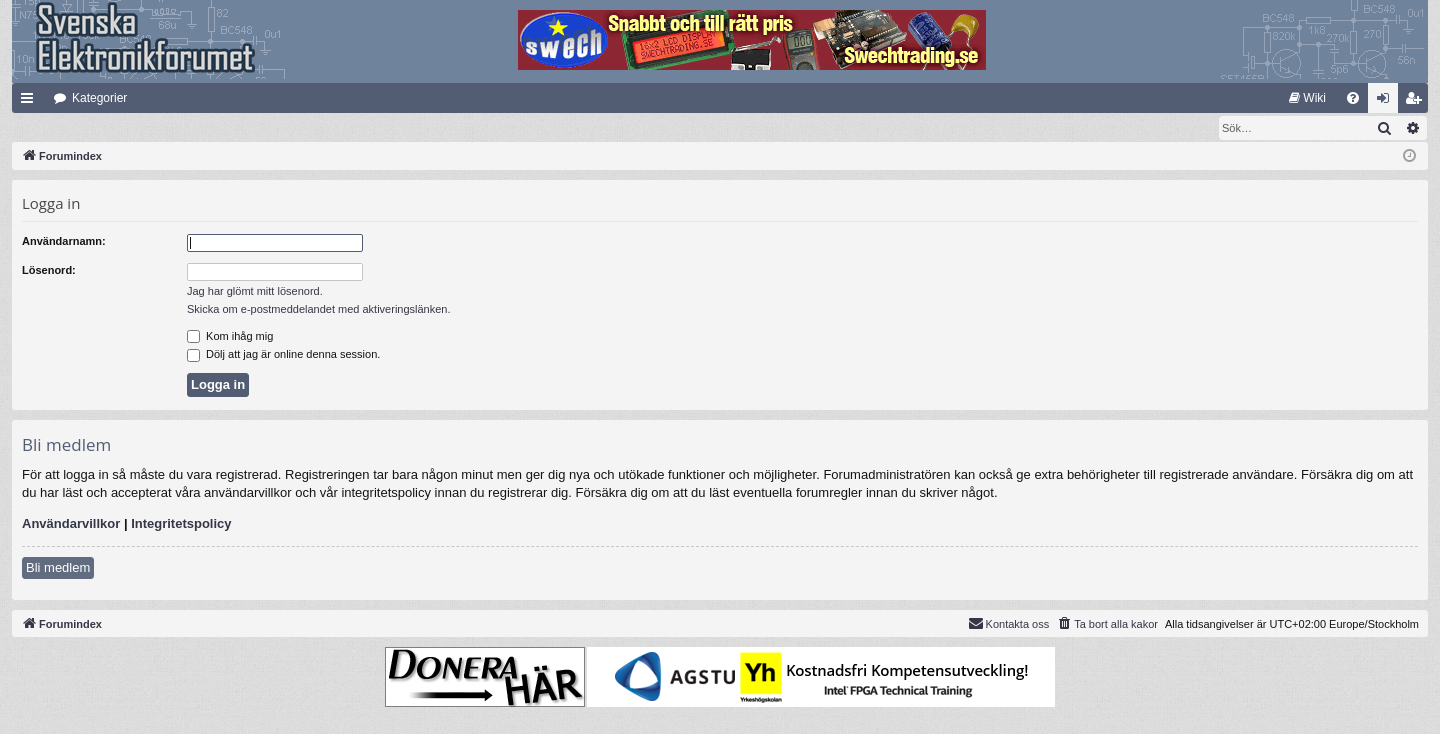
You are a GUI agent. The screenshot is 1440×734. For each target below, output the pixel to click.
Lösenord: (49, 271)
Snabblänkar (31, 102)
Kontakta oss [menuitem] (1009, 624)
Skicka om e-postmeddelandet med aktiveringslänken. (319, 310)
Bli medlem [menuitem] (1417, 102)
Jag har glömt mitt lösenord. (255, 292)
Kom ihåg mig (230, 337)
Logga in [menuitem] (1387, 102)
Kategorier (99, 98)
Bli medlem (58, 568)
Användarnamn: (64, 242)
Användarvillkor (71, 524)
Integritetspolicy (181, 524)
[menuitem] (1307, 98)
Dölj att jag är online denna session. (283, 355)
